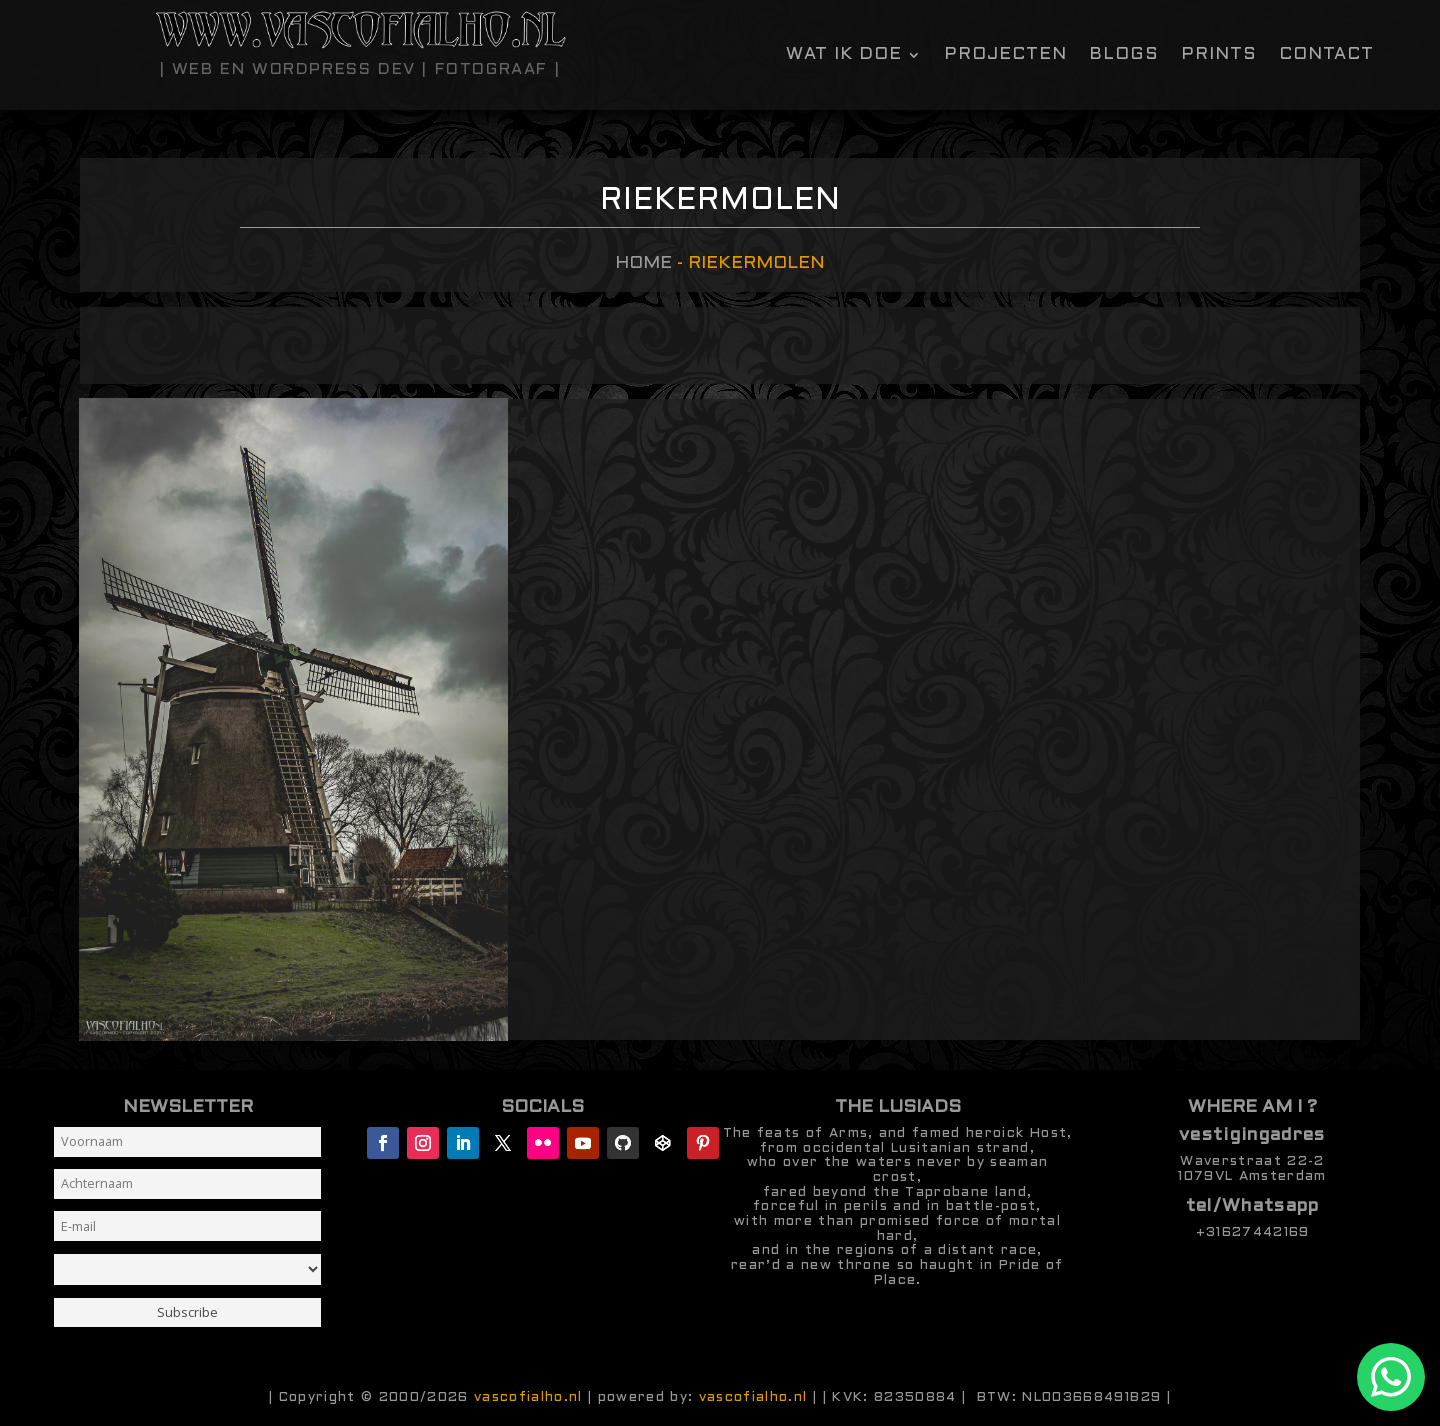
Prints (1219, 55)
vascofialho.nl (528, 1397)
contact (1326, 55)
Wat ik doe (844, 55)
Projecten (1005, 55)
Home (643, 263)
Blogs (1124, 55)
